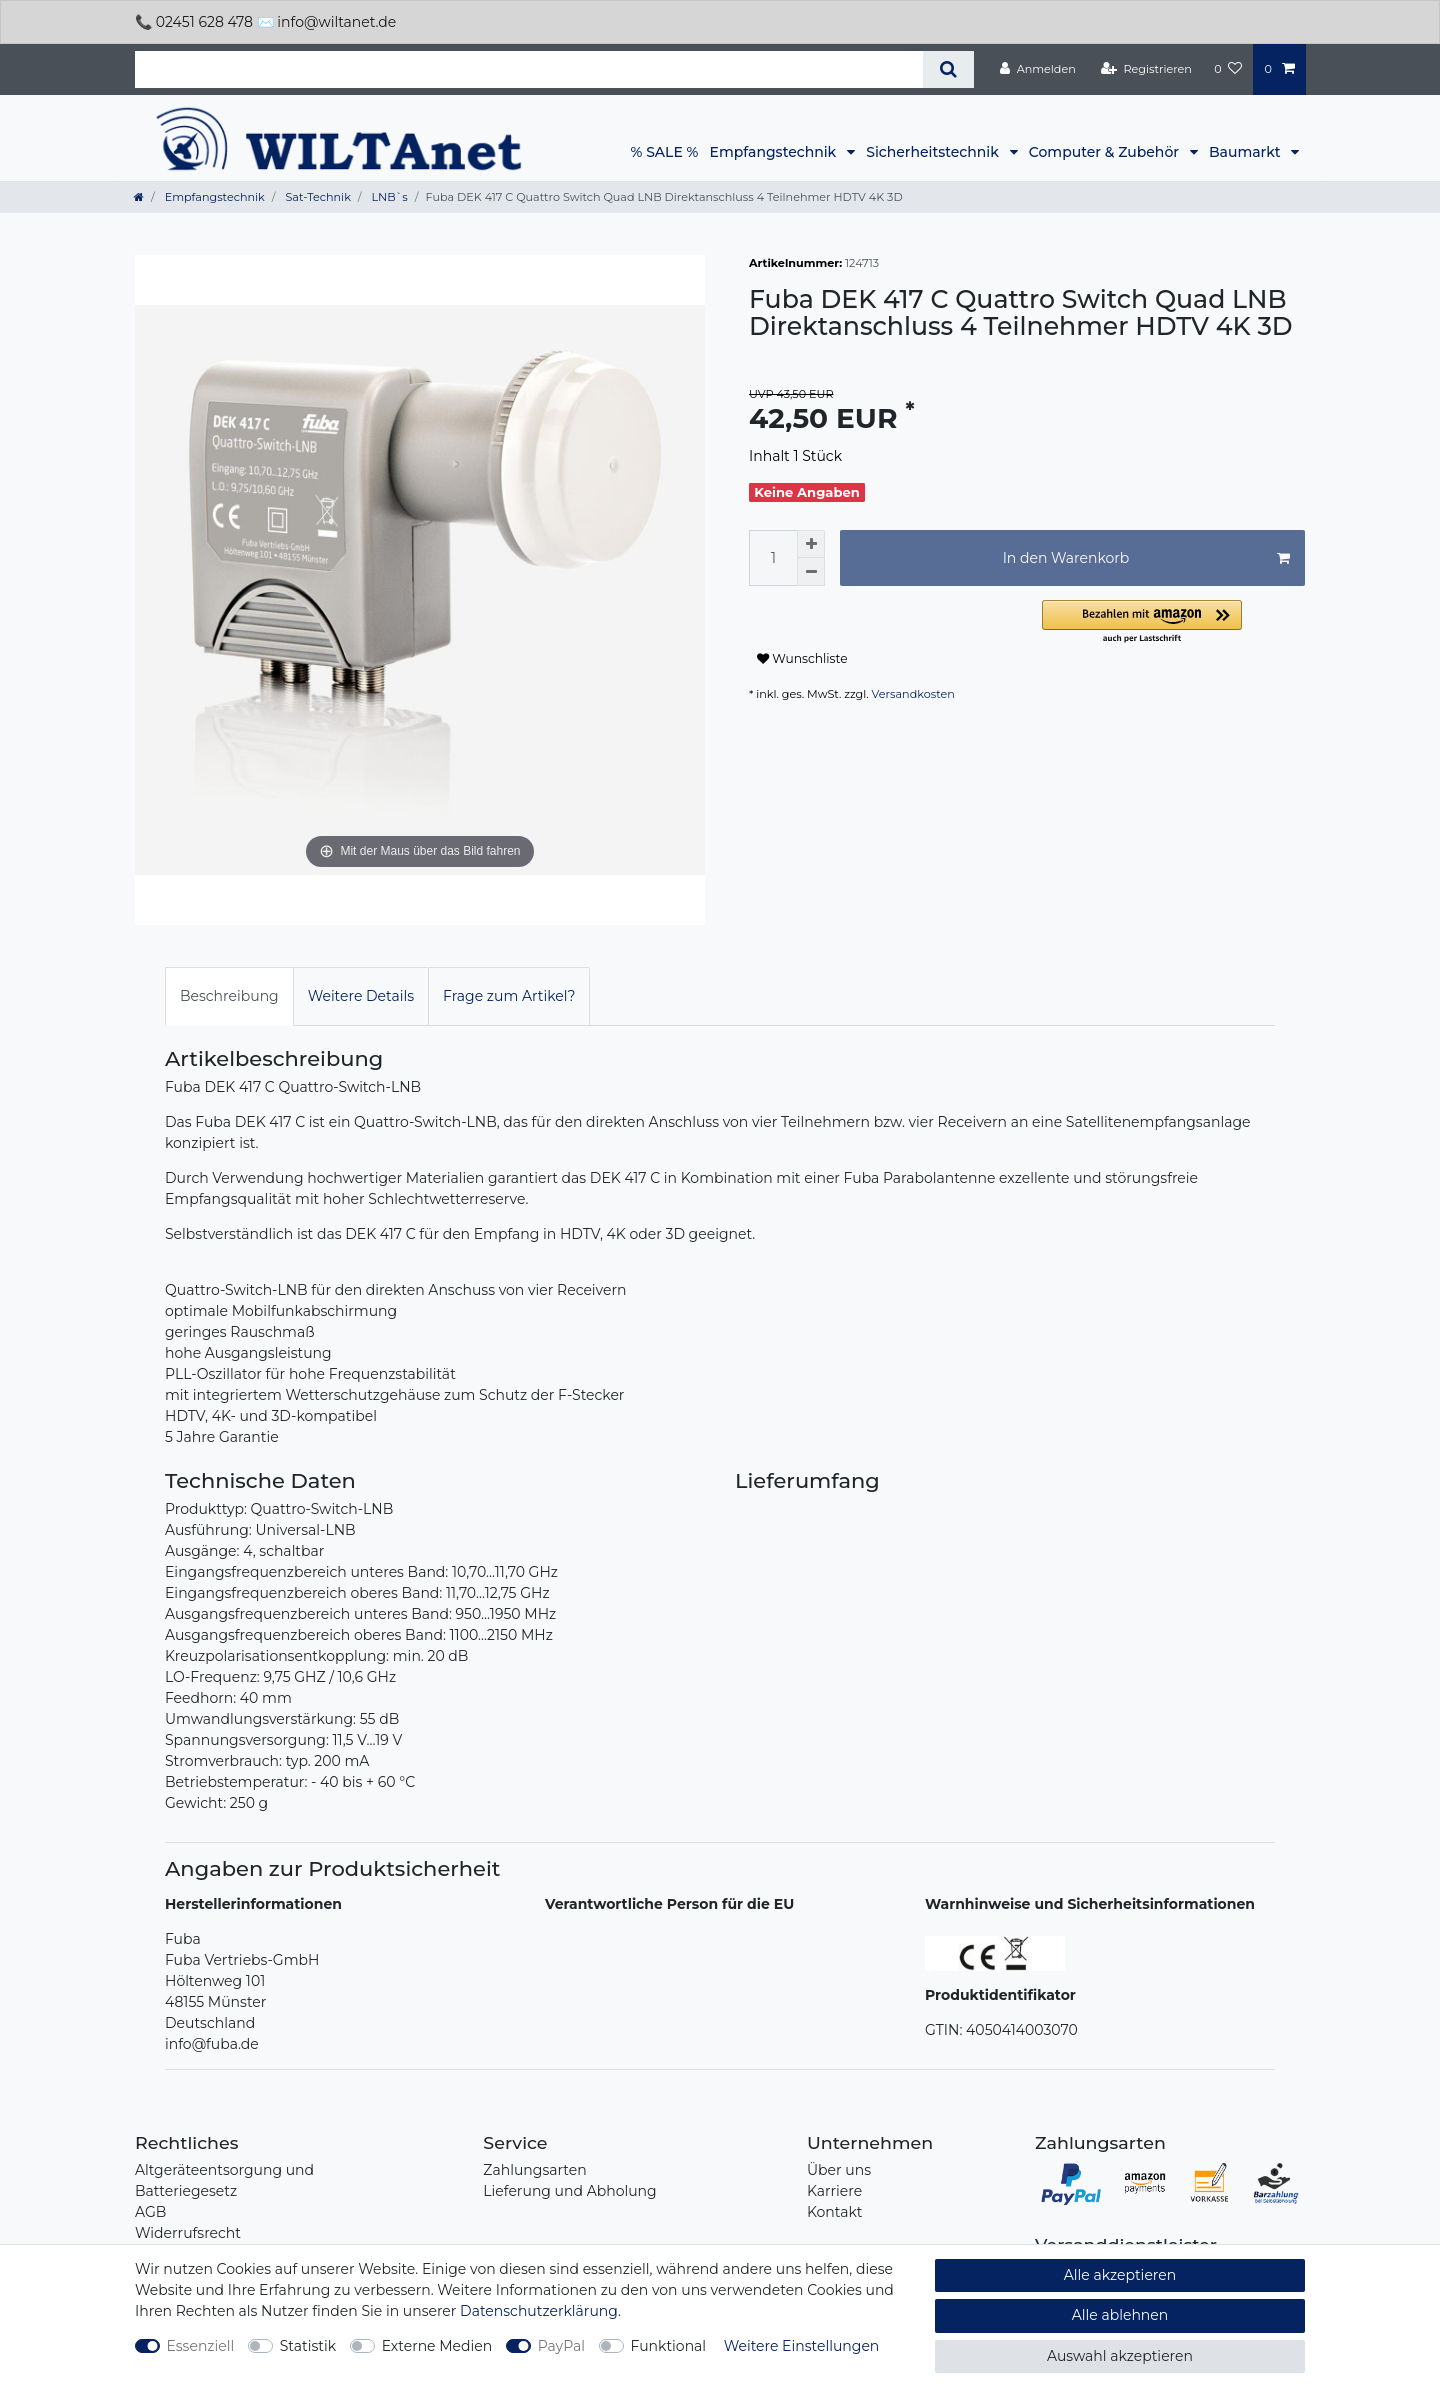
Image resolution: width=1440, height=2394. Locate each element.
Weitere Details (361, 996)
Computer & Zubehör (1106, 152)
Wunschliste (802, 658)
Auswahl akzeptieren (1120, 2356)
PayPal (561, 2346)
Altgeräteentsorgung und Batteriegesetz (224, 2180)
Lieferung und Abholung (569, 2191)
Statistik (308, 2346)
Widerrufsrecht (188, 2233)
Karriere (834, 2191)
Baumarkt (1246, 152)
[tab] (229, 996)
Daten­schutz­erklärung (539, 2311)
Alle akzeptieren (1120, 2275)
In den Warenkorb (1146, 558)
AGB (150, 2212)
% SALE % (665, 152)
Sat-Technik (316, 197)
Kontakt (835, 2212)
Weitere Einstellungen (802, 2346)
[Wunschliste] (1228, 69)
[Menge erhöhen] (811, 544)
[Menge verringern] (811, 572)
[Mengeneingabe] (773, 558)
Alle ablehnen (1120, 2315)
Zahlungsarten (534, 2170)
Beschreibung (229, 996)
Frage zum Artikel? (509, 996)
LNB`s (388, 197)
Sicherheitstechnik (934, 152)
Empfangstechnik (775, 152)
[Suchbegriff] (529, 69)
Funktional (669, 2346)
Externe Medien (437, 2346)
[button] (1173, 622)
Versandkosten (913, 694)
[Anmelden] (1038, 69)
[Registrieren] (1146, 69)
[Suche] (948, 69)
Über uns (839, 2170)
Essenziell (201, 2346)
